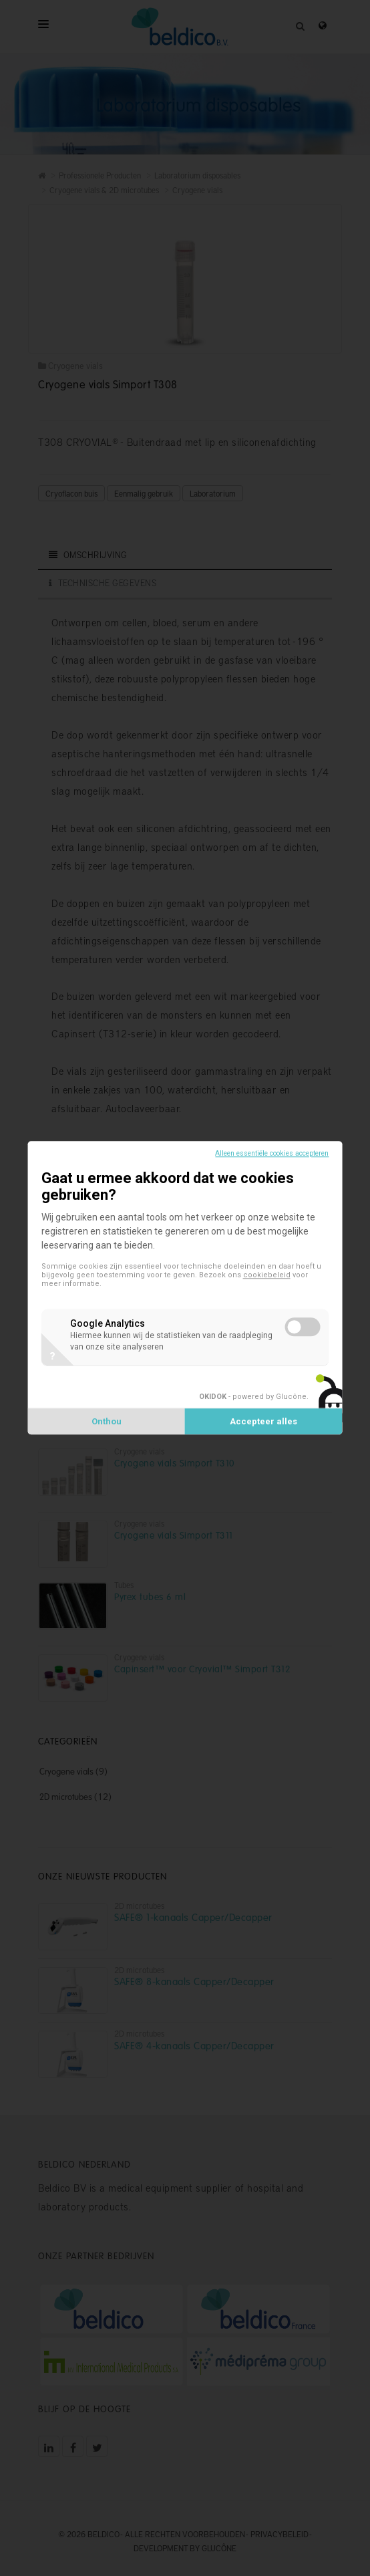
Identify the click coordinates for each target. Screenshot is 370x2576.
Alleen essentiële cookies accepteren (272, 1153)
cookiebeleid (267, 1275)
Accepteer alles (263, 1422)
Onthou (106, 1422)
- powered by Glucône (253, 1397)
